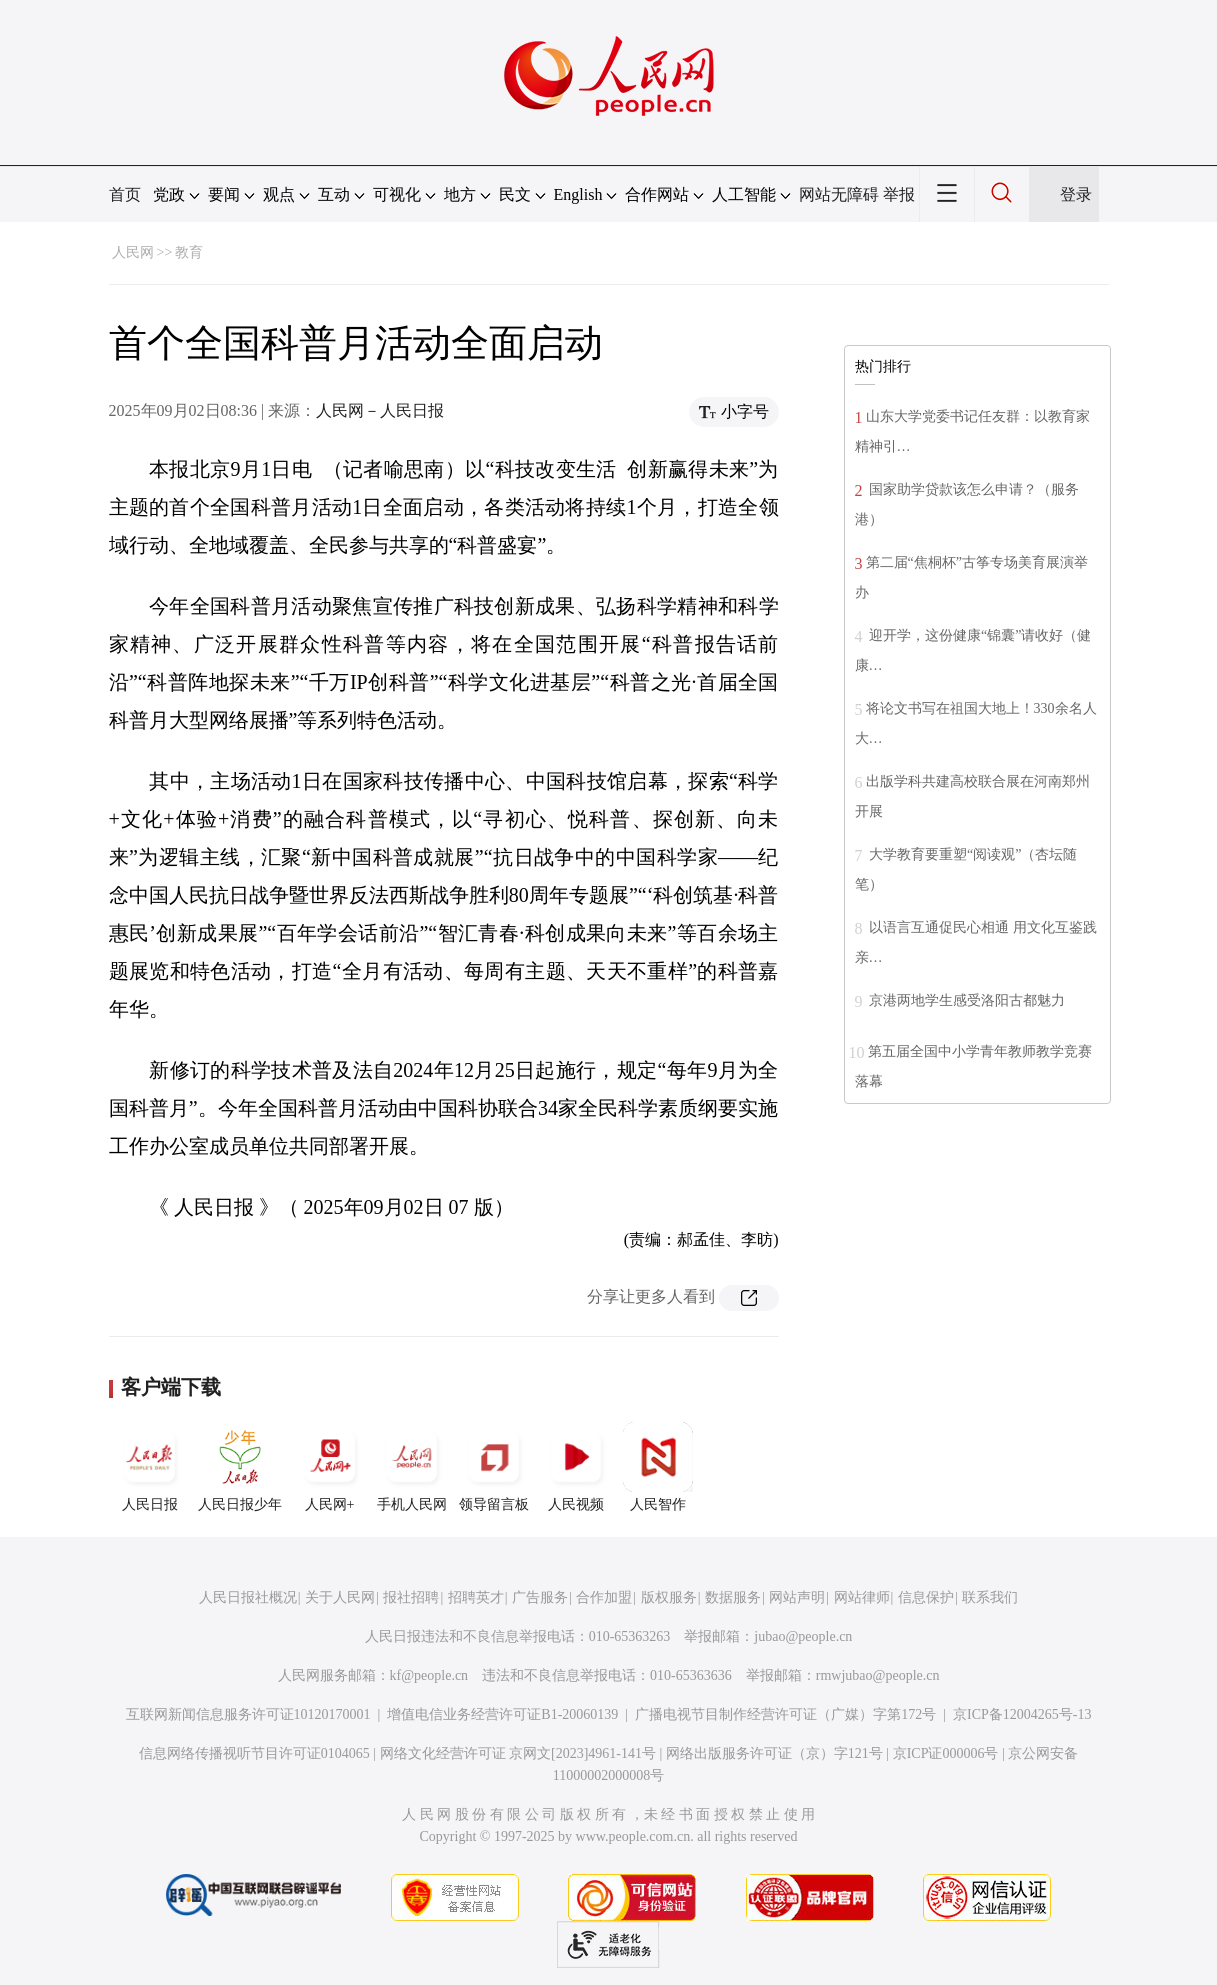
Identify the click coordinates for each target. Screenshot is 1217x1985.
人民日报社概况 (248, 1597)
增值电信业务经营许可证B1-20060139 (502, 1714)
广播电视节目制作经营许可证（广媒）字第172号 (785, 1714)
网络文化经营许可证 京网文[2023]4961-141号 (518, 1753)
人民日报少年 (240, 1467)
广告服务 (540, 1597)
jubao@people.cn (803, 1636)
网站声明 (797, 1597)
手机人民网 (412, 1467)
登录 (1076, 194)
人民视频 (576, 1467)
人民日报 (150, 1467)
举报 (899, 194)
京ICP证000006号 (946, 1753)
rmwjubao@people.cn (878, 1675)
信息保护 (926, 1597)
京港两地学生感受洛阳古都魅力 (966, 1000)
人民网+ (330, 1467)
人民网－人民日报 (380, 410)
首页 (125, 194)
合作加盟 (604, 1597)
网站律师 (862, 1597)
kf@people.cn (429, 1675)
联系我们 (990, 1597)
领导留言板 (494, 1467)
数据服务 (733, 1597)
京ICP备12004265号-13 (1022, 1714)
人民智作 (658, 1467)
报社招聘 (411, 1597)
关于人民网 (340, 1597)
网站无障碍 (839, 194)
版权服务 (669, 1597)
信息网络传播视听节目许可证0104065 (254, 1753)
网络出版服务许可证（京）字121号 (774, 1753)
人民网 (133, 252)
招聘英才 (476, 1597)
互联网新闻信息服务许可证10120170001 (248, 1714)
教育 (189, 252)
